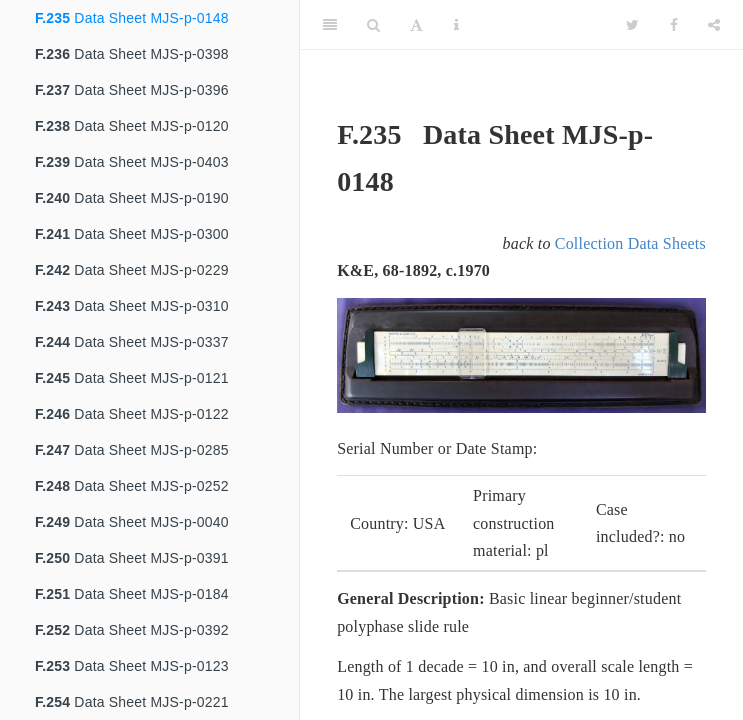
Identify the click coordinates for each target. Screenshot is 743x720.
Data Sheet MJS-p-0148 (132, 18)
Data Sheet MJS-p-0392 (132, 630)
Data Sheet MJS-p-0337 (132, 342)
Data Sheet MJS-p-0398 (132, 54)
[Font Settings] (416, 25)
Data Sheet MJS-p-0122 (132, 414)
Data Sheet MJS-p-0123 (132, 666)
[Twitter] (632, 25)
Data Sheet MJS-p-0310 (132, 306)
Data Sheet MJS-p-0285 (132, 450)
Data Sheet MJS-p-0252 (132, 486)
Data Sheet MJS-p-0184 (132, 594)
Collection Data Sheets (630, 243)
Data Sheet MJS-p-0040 (132, 522)
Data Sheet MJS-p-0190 (132, 198)
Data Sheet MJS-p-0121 (132, 378)
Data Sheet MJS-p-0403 (132, 162)
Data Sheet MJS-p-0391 (132, 558)
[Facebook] (674, 25)
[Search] (373, 25)
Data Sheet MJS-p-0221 (132, 702)
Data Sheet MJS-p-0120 (132, 126)
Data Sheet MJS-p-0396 (132, 90)
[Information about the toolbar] (456, 25)
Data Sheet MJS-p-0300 (132, 234)
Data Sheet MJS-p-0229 (132, 270)
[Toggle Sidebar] (330, 25)
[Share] (714, 25)
